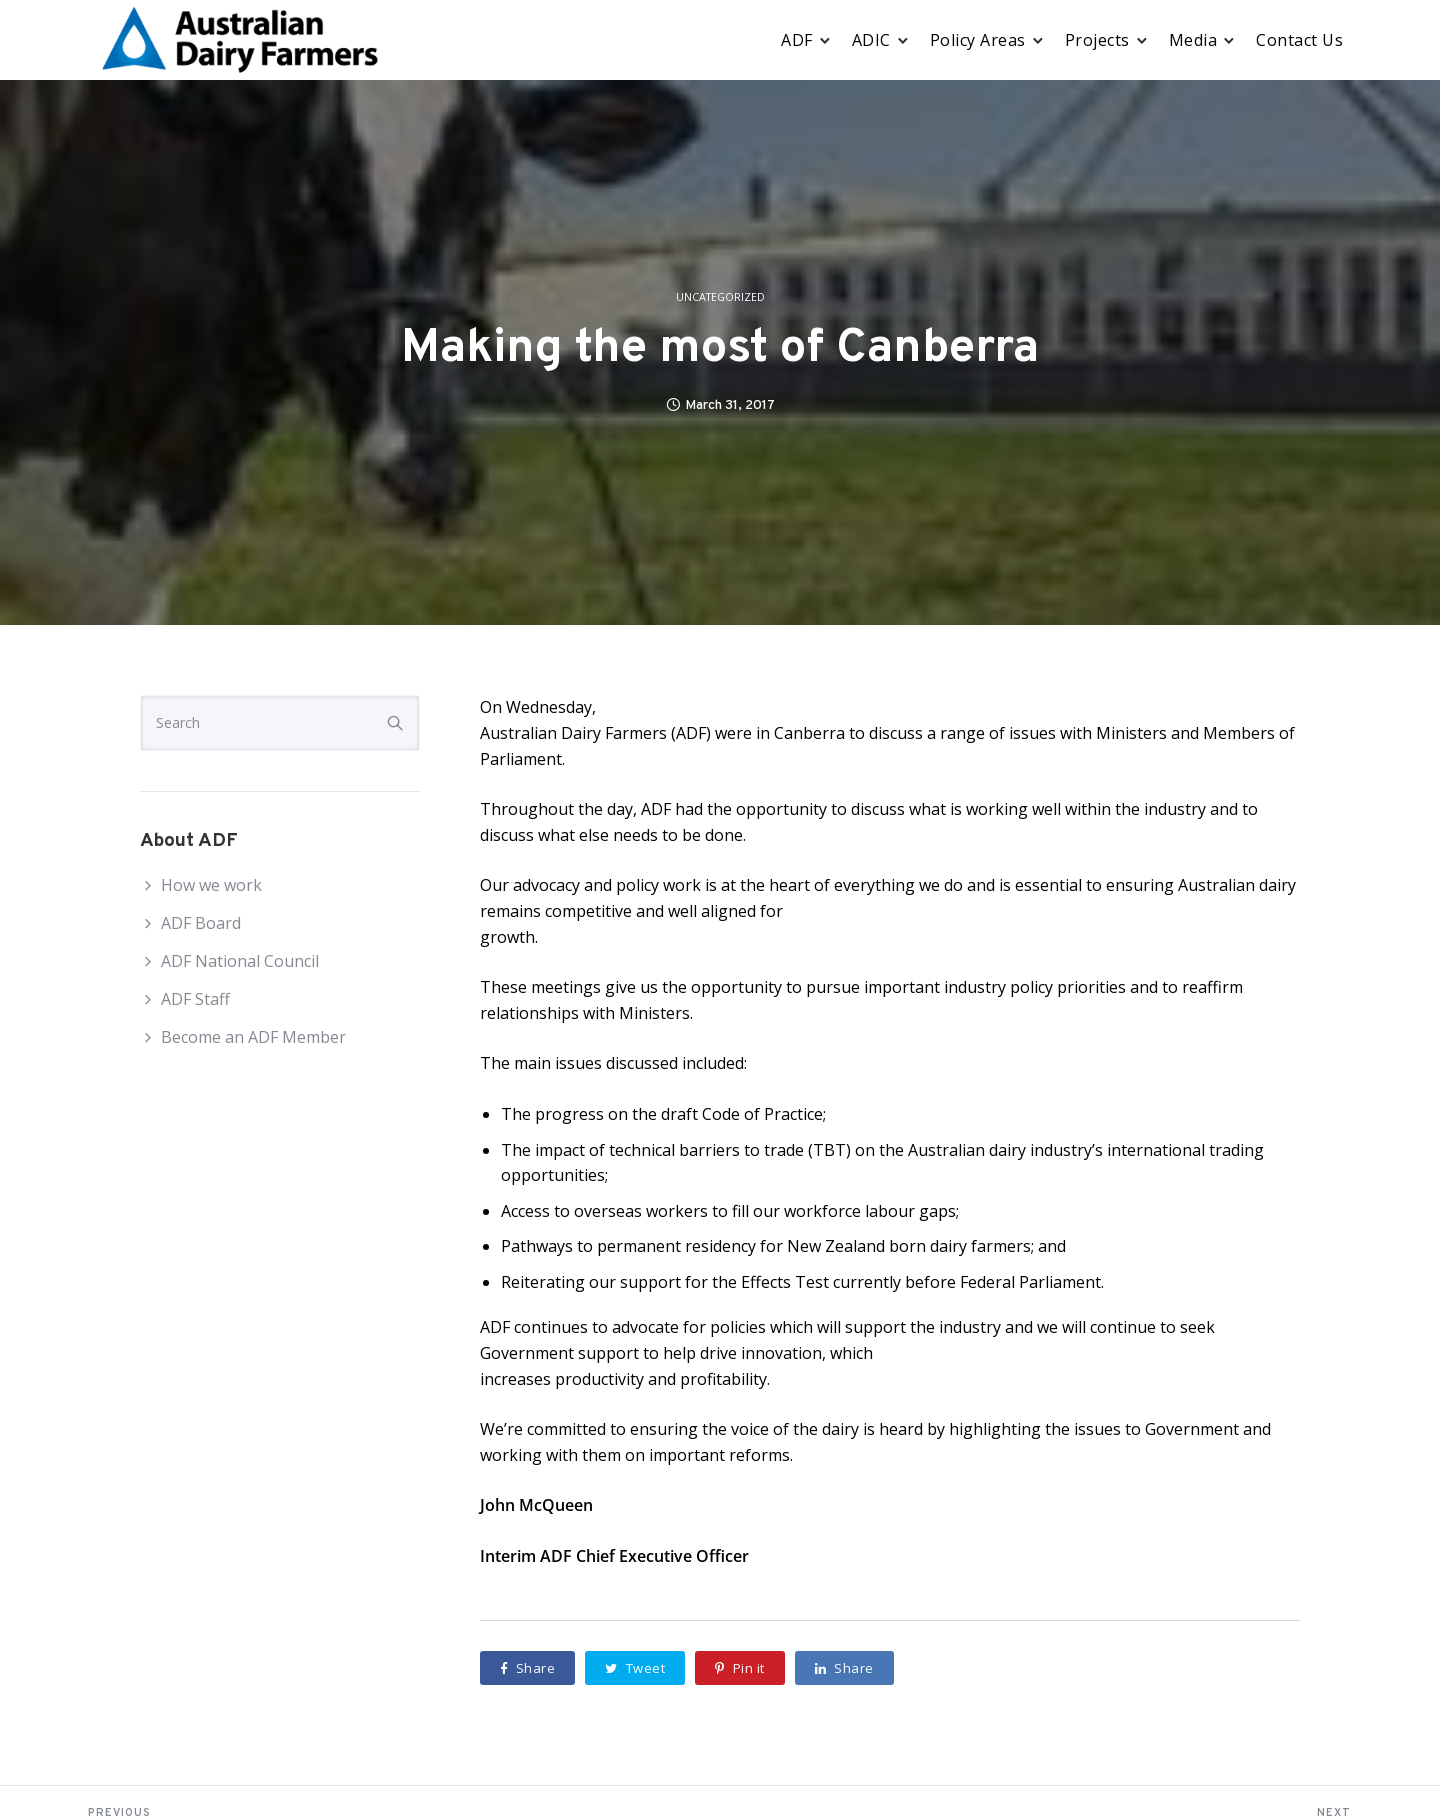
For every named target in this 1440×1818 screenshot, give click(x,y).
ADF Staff (195, 999)
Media (1193, 40)
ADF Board (201, 923)
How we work (211, 885)
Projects (1097, 40)
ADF (797, 40)
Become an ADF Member (253, 1037)
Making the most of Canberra (720, 349)
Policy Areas (978, 40)
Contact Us (1299, 40)
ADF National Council (240, 961)
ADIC (871, 40)
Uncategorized (720, 297)
